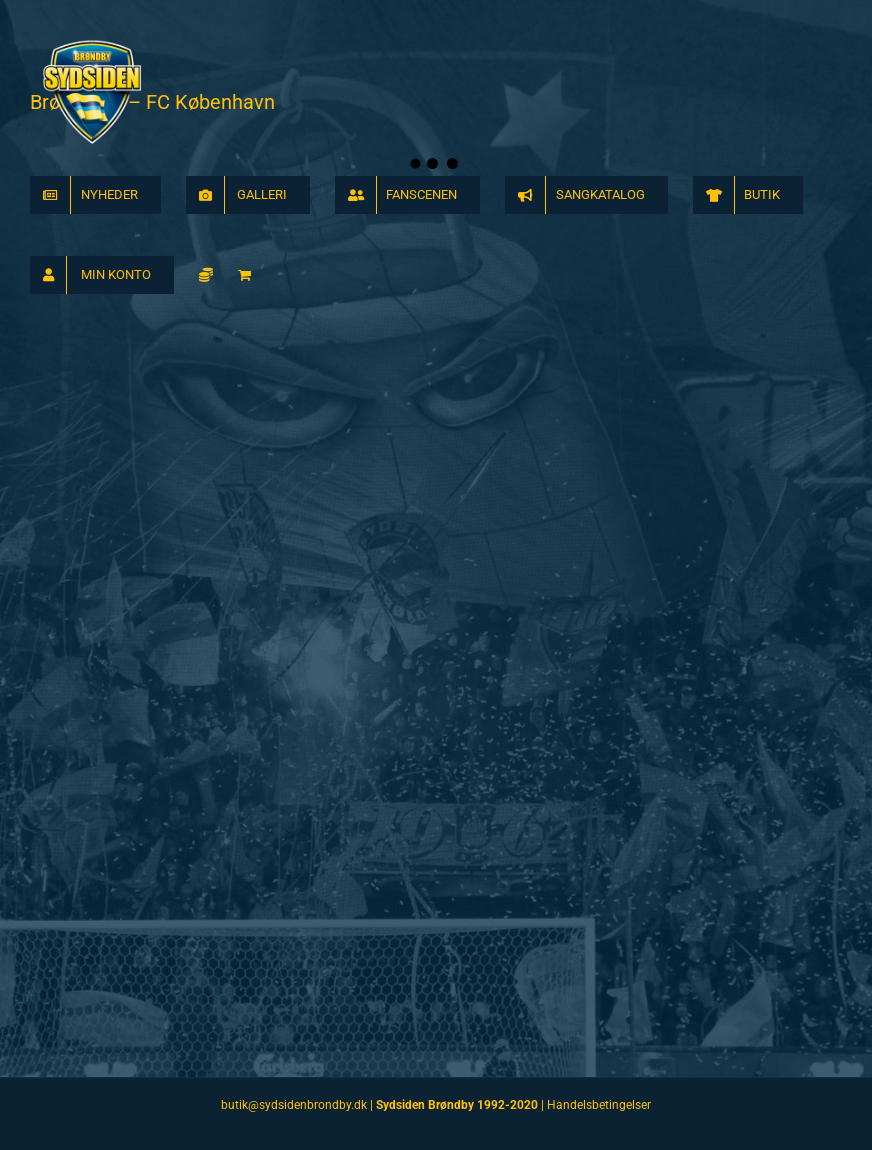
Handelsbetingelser (599, 1105)
